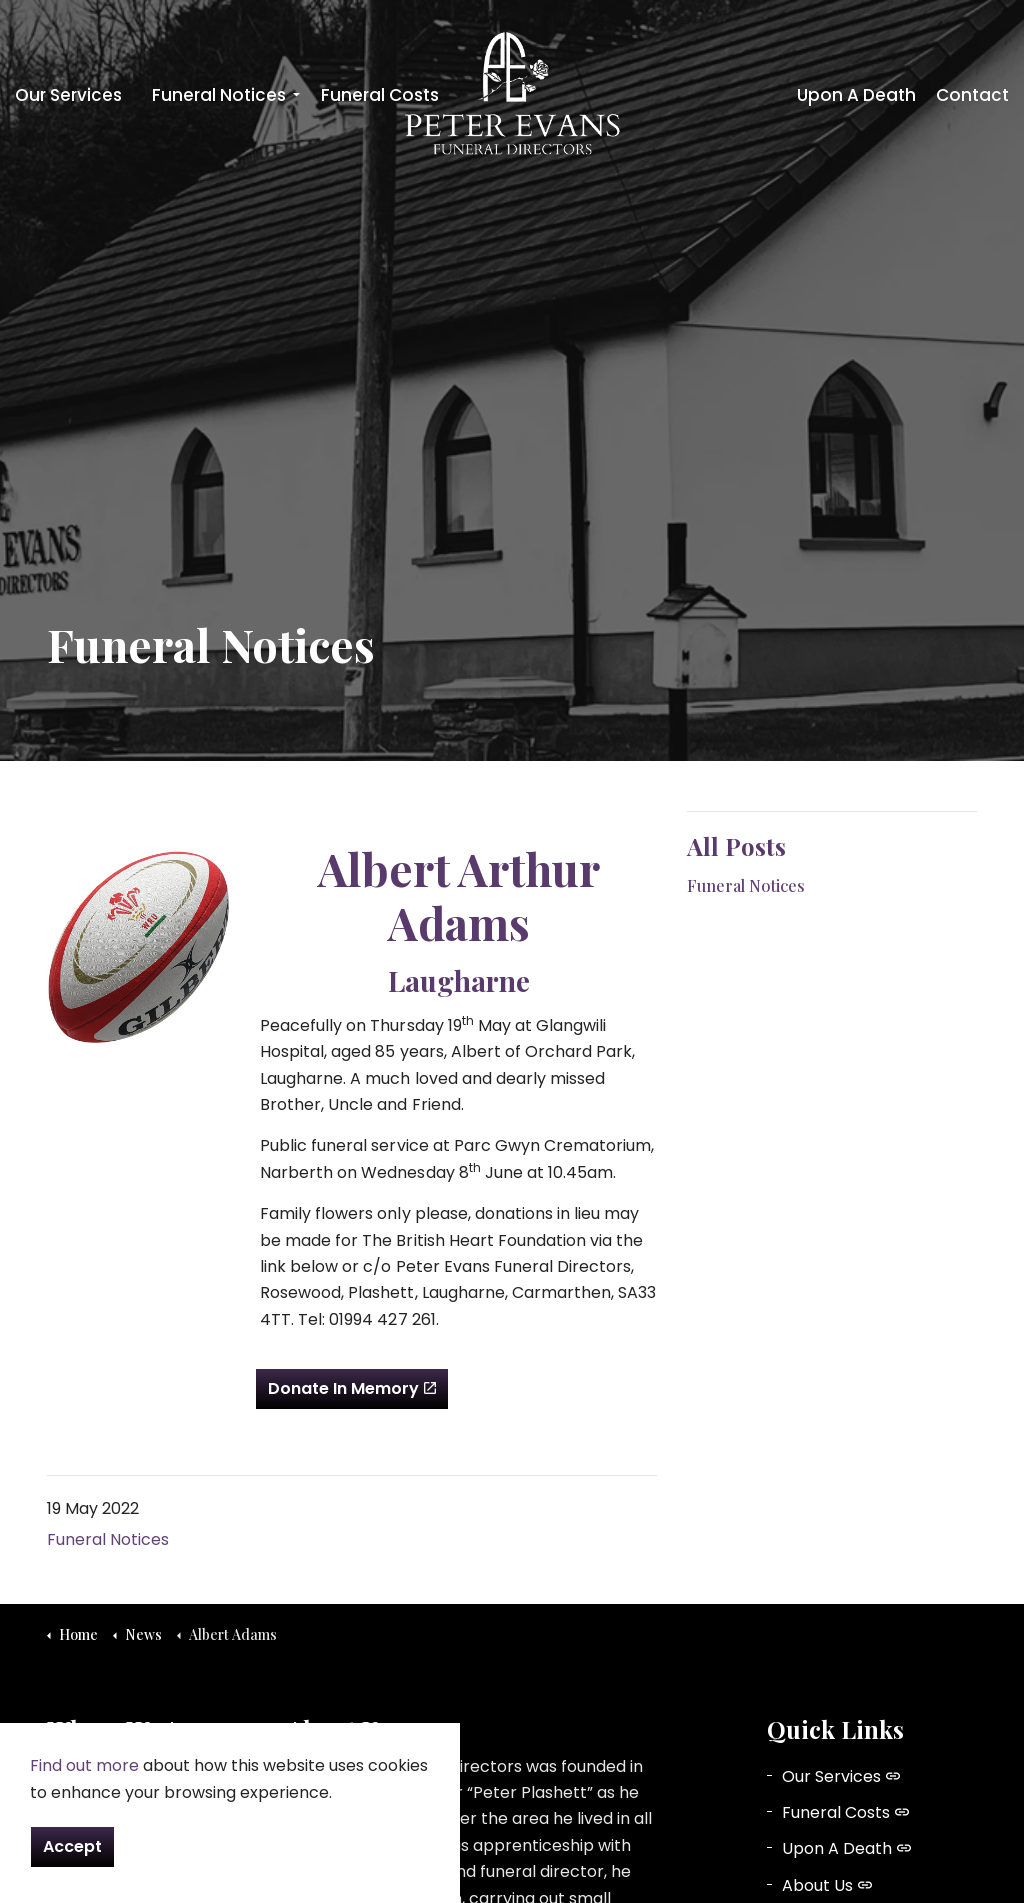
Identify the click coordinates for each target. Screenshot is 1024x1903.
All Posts (736, 846)
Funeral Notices (219, 95)
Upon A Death (856, 95)
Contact (972, 95)
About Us (827, 1885)
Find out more (84, 1765)
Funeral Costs (380, 95)
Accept (72, 1847)
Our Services (68, 95)
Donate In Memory (352, 1389)
